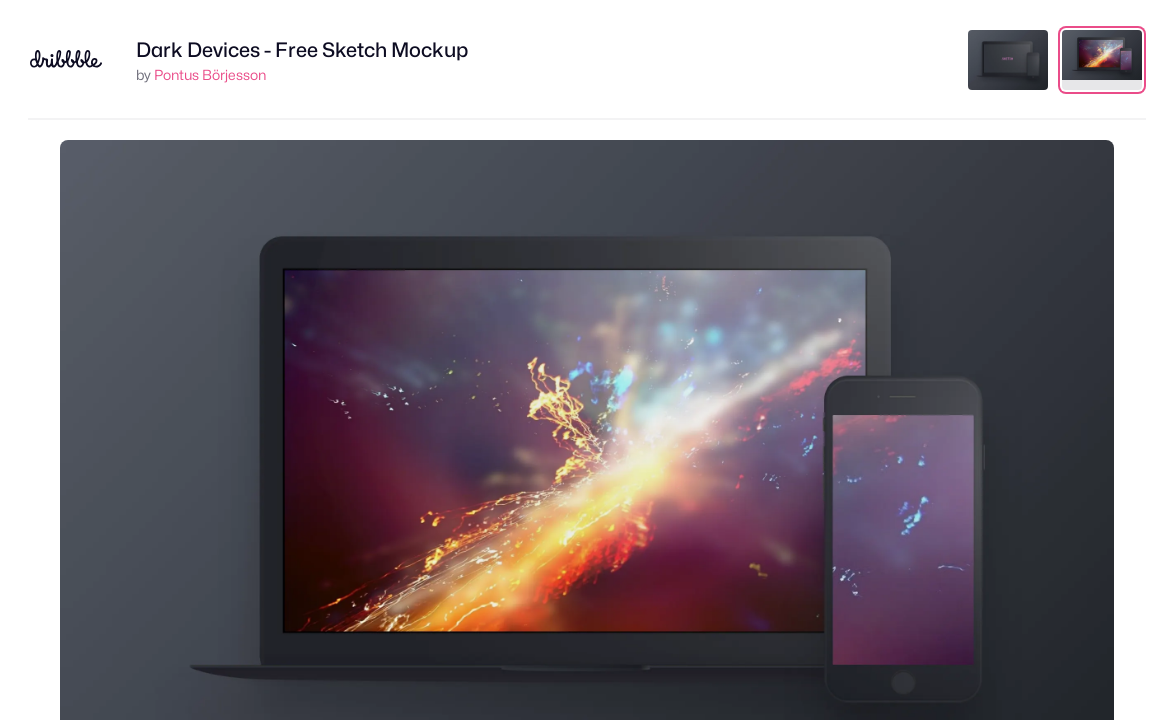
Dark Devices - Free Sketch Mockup (302, 50)
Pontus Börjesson (210, 74)
